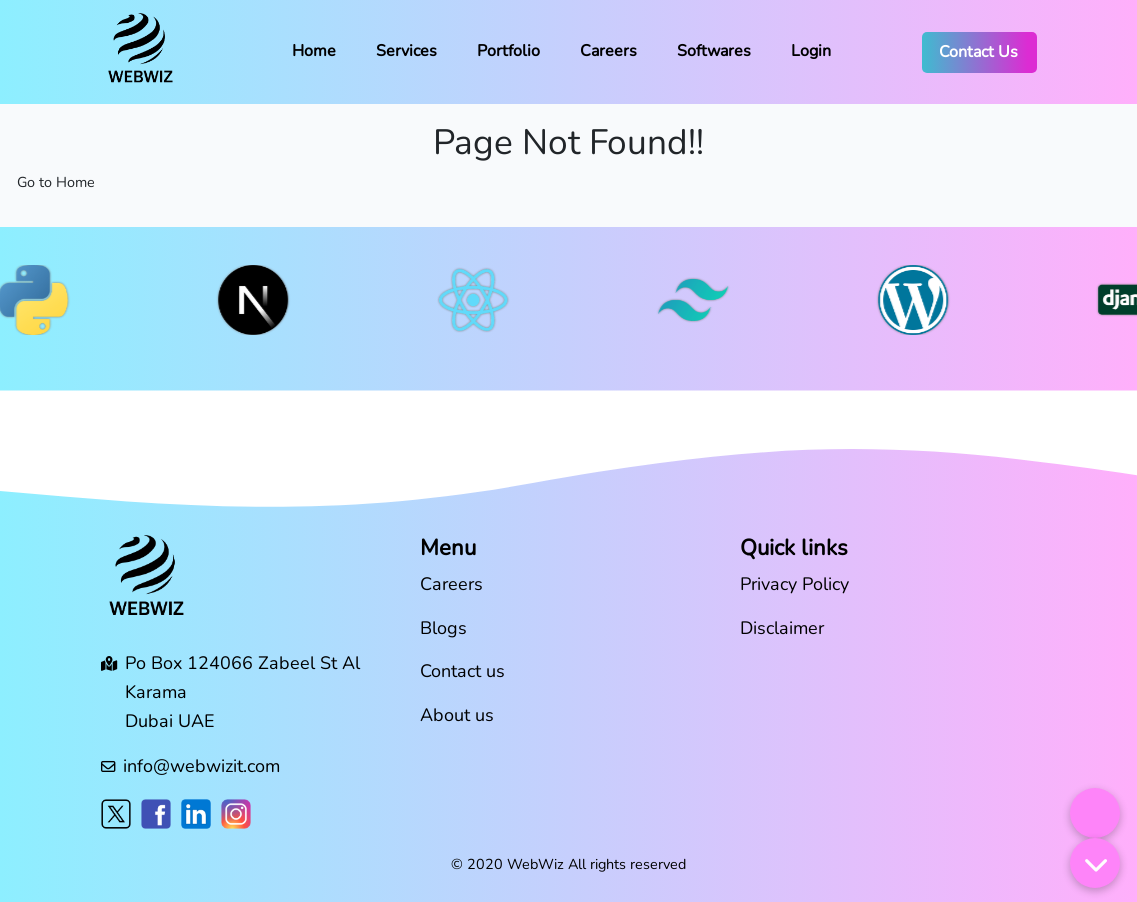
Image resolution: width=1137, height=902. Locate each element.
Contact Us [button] (978, 52)
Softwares (714, 51)
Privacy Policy (794, 584)
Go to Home (56, 182)
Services (406, 51)
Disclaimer (782, 628)
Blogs (443, 628)
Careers (608, 51)
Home (314, 51)
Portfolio (508, 51)
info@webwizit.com (201, 766)
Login (811, 51)
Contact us (462, 671)
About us (457, 715)
